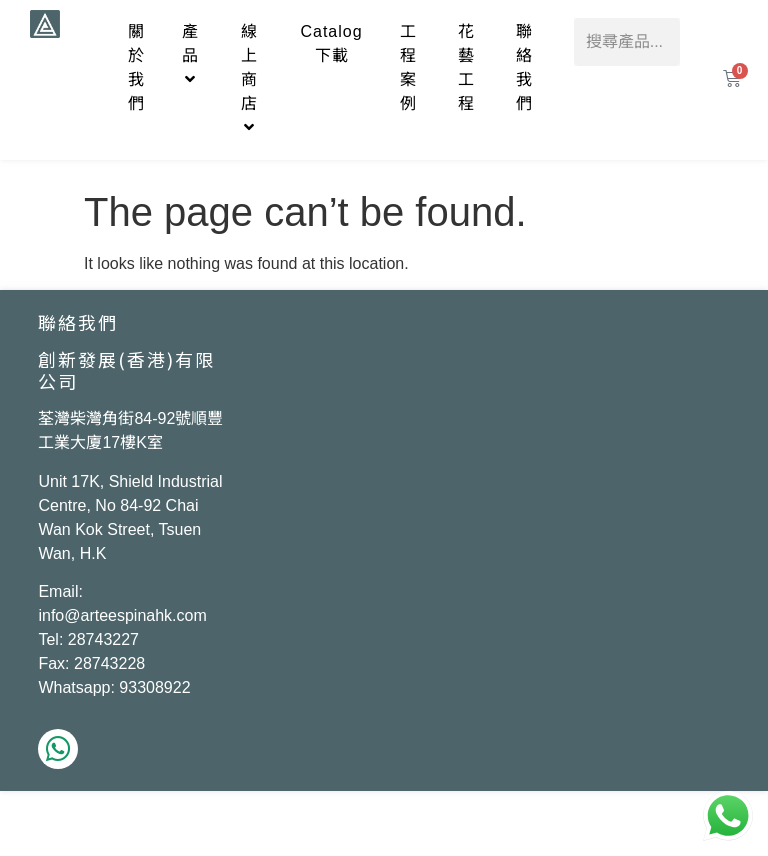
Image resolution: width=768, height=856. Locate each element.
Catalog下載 (331, 43)
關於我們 (136, 67)
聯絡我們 (524, 67)
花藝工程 (466, 67)
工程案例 (408, 67)
